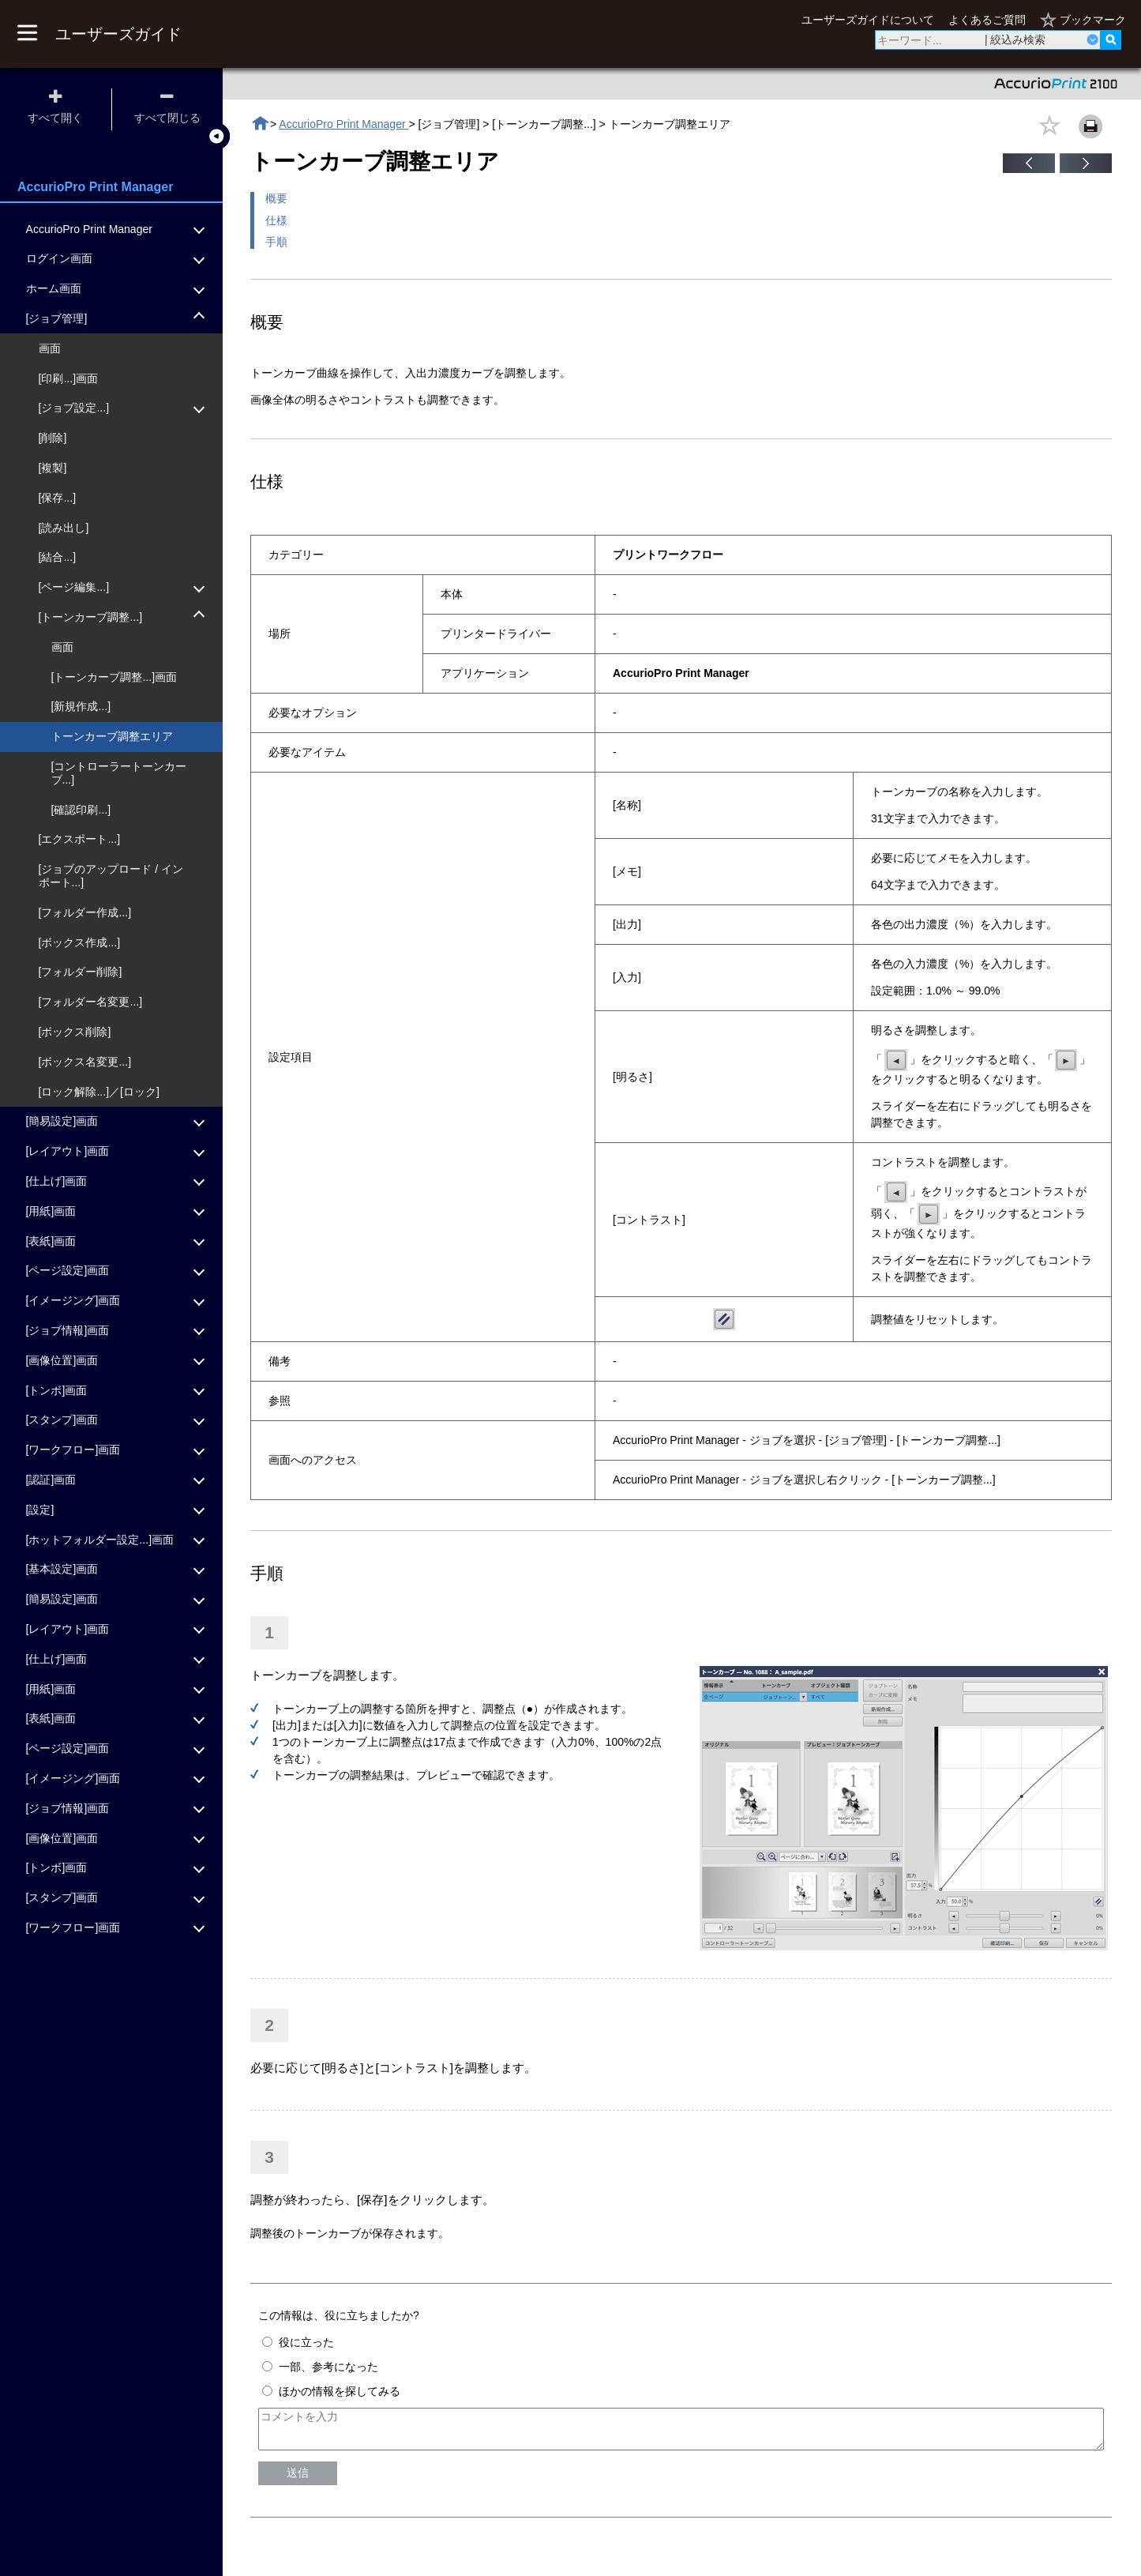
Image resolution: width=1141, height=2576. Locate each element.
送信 (298, 2479)
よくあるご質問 (987, 19)
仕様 (276, 220)
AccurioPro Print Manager (343, 124)
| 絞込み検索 (1015, 39)
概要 (276, 198)
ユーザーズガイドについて (867, 19)
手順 (276, 241)
